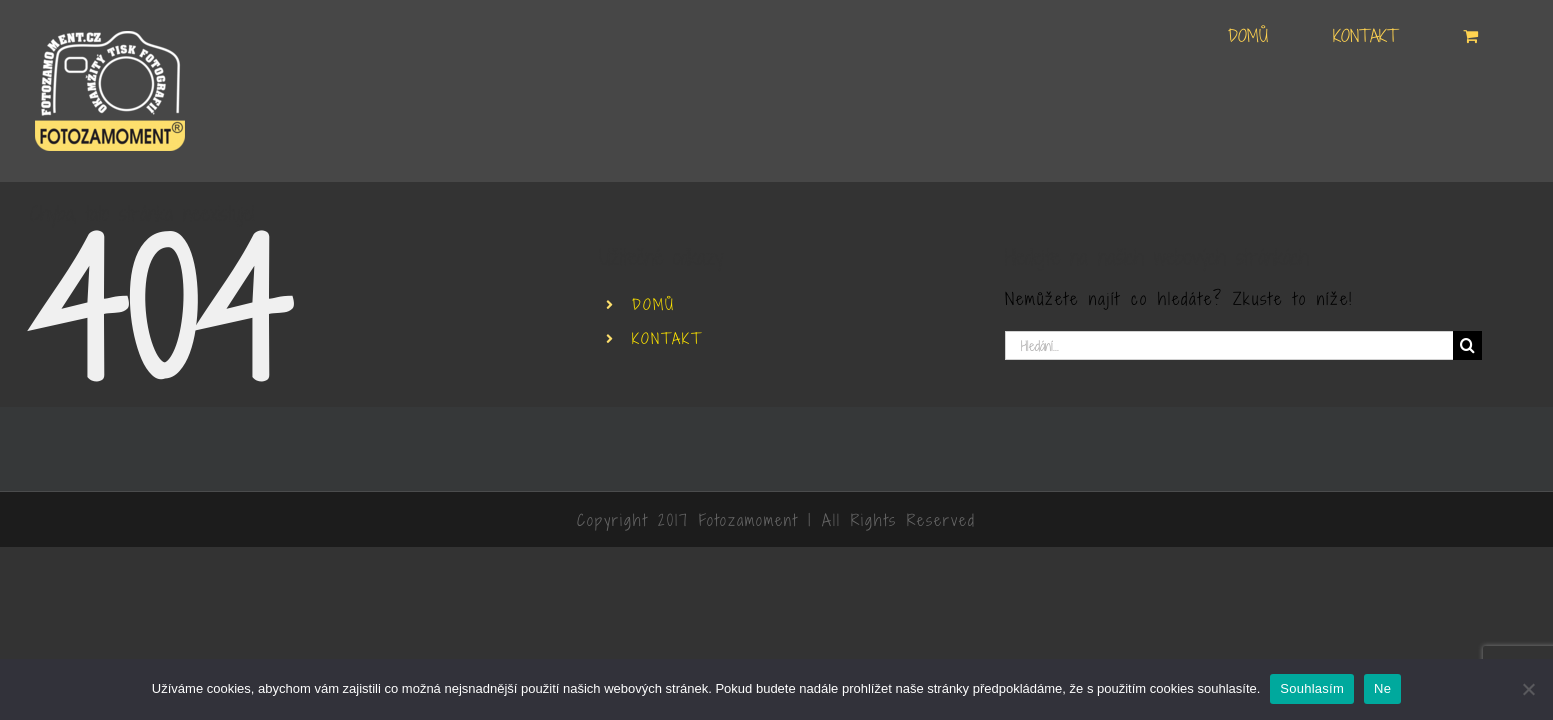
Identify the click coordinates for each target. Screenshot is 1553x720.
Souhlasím (1312, 688)
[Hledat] (1467, 345)
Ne (1382, 688)
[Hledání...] (1229, 345)
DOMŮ (653, 304)
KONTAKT (667, 338)
